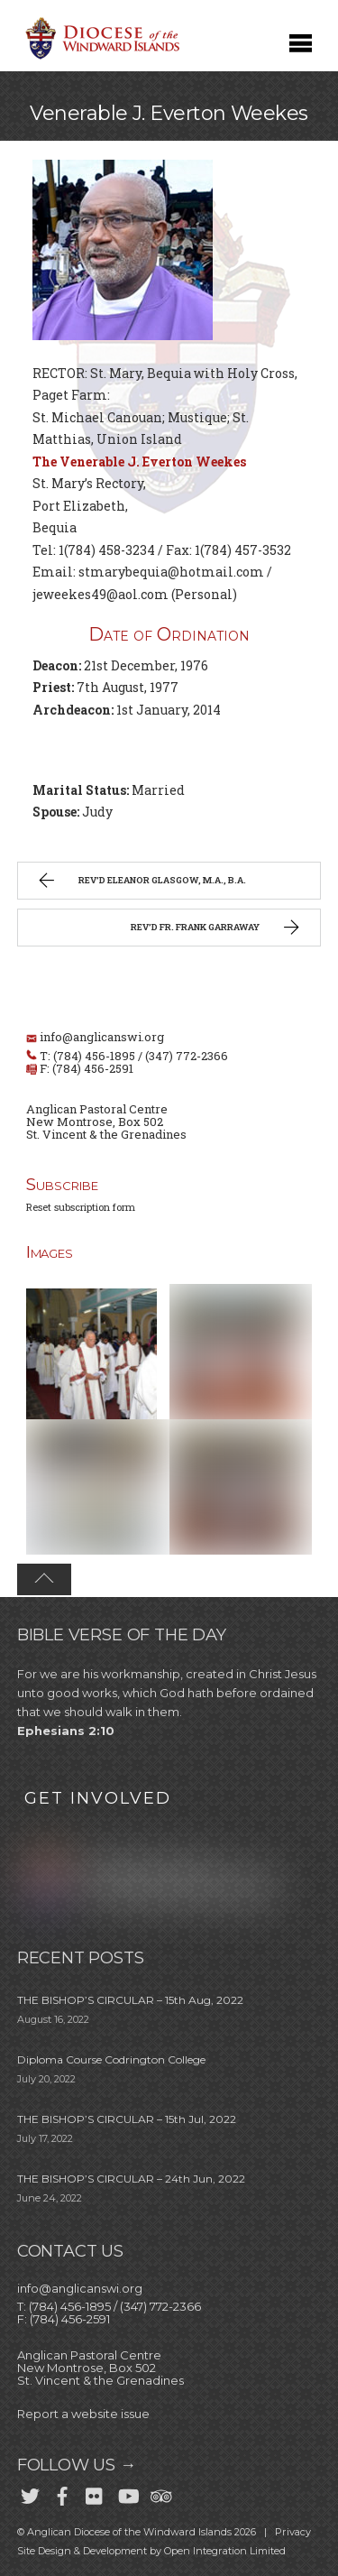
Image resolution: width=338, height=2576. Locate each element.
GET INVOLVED (97, 1798)
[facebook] (62, 2493)
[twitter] (29, 2493)
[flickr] (94, 2493)
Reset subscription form (80, 1207)
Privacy (293, 2531)
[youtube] (127, 2493)
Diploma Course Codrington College (111, 2059)
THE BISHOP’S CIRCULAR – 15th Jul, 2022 (126, 2119)
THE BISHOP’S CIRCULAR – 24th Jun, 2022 (131, 2178)
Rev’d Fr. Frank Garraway (217, 929)
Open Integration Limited (225, 2550)
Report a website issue (83, 2413)
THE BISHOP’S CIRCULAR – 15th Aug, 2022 (130, 2000)
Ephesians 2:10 (65, 1730)
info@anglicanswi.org (102, 1037)
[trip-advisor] (159, 2493)
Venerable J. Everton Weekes (168, 113)
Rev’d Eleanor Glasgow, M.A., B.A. (140, 882)
